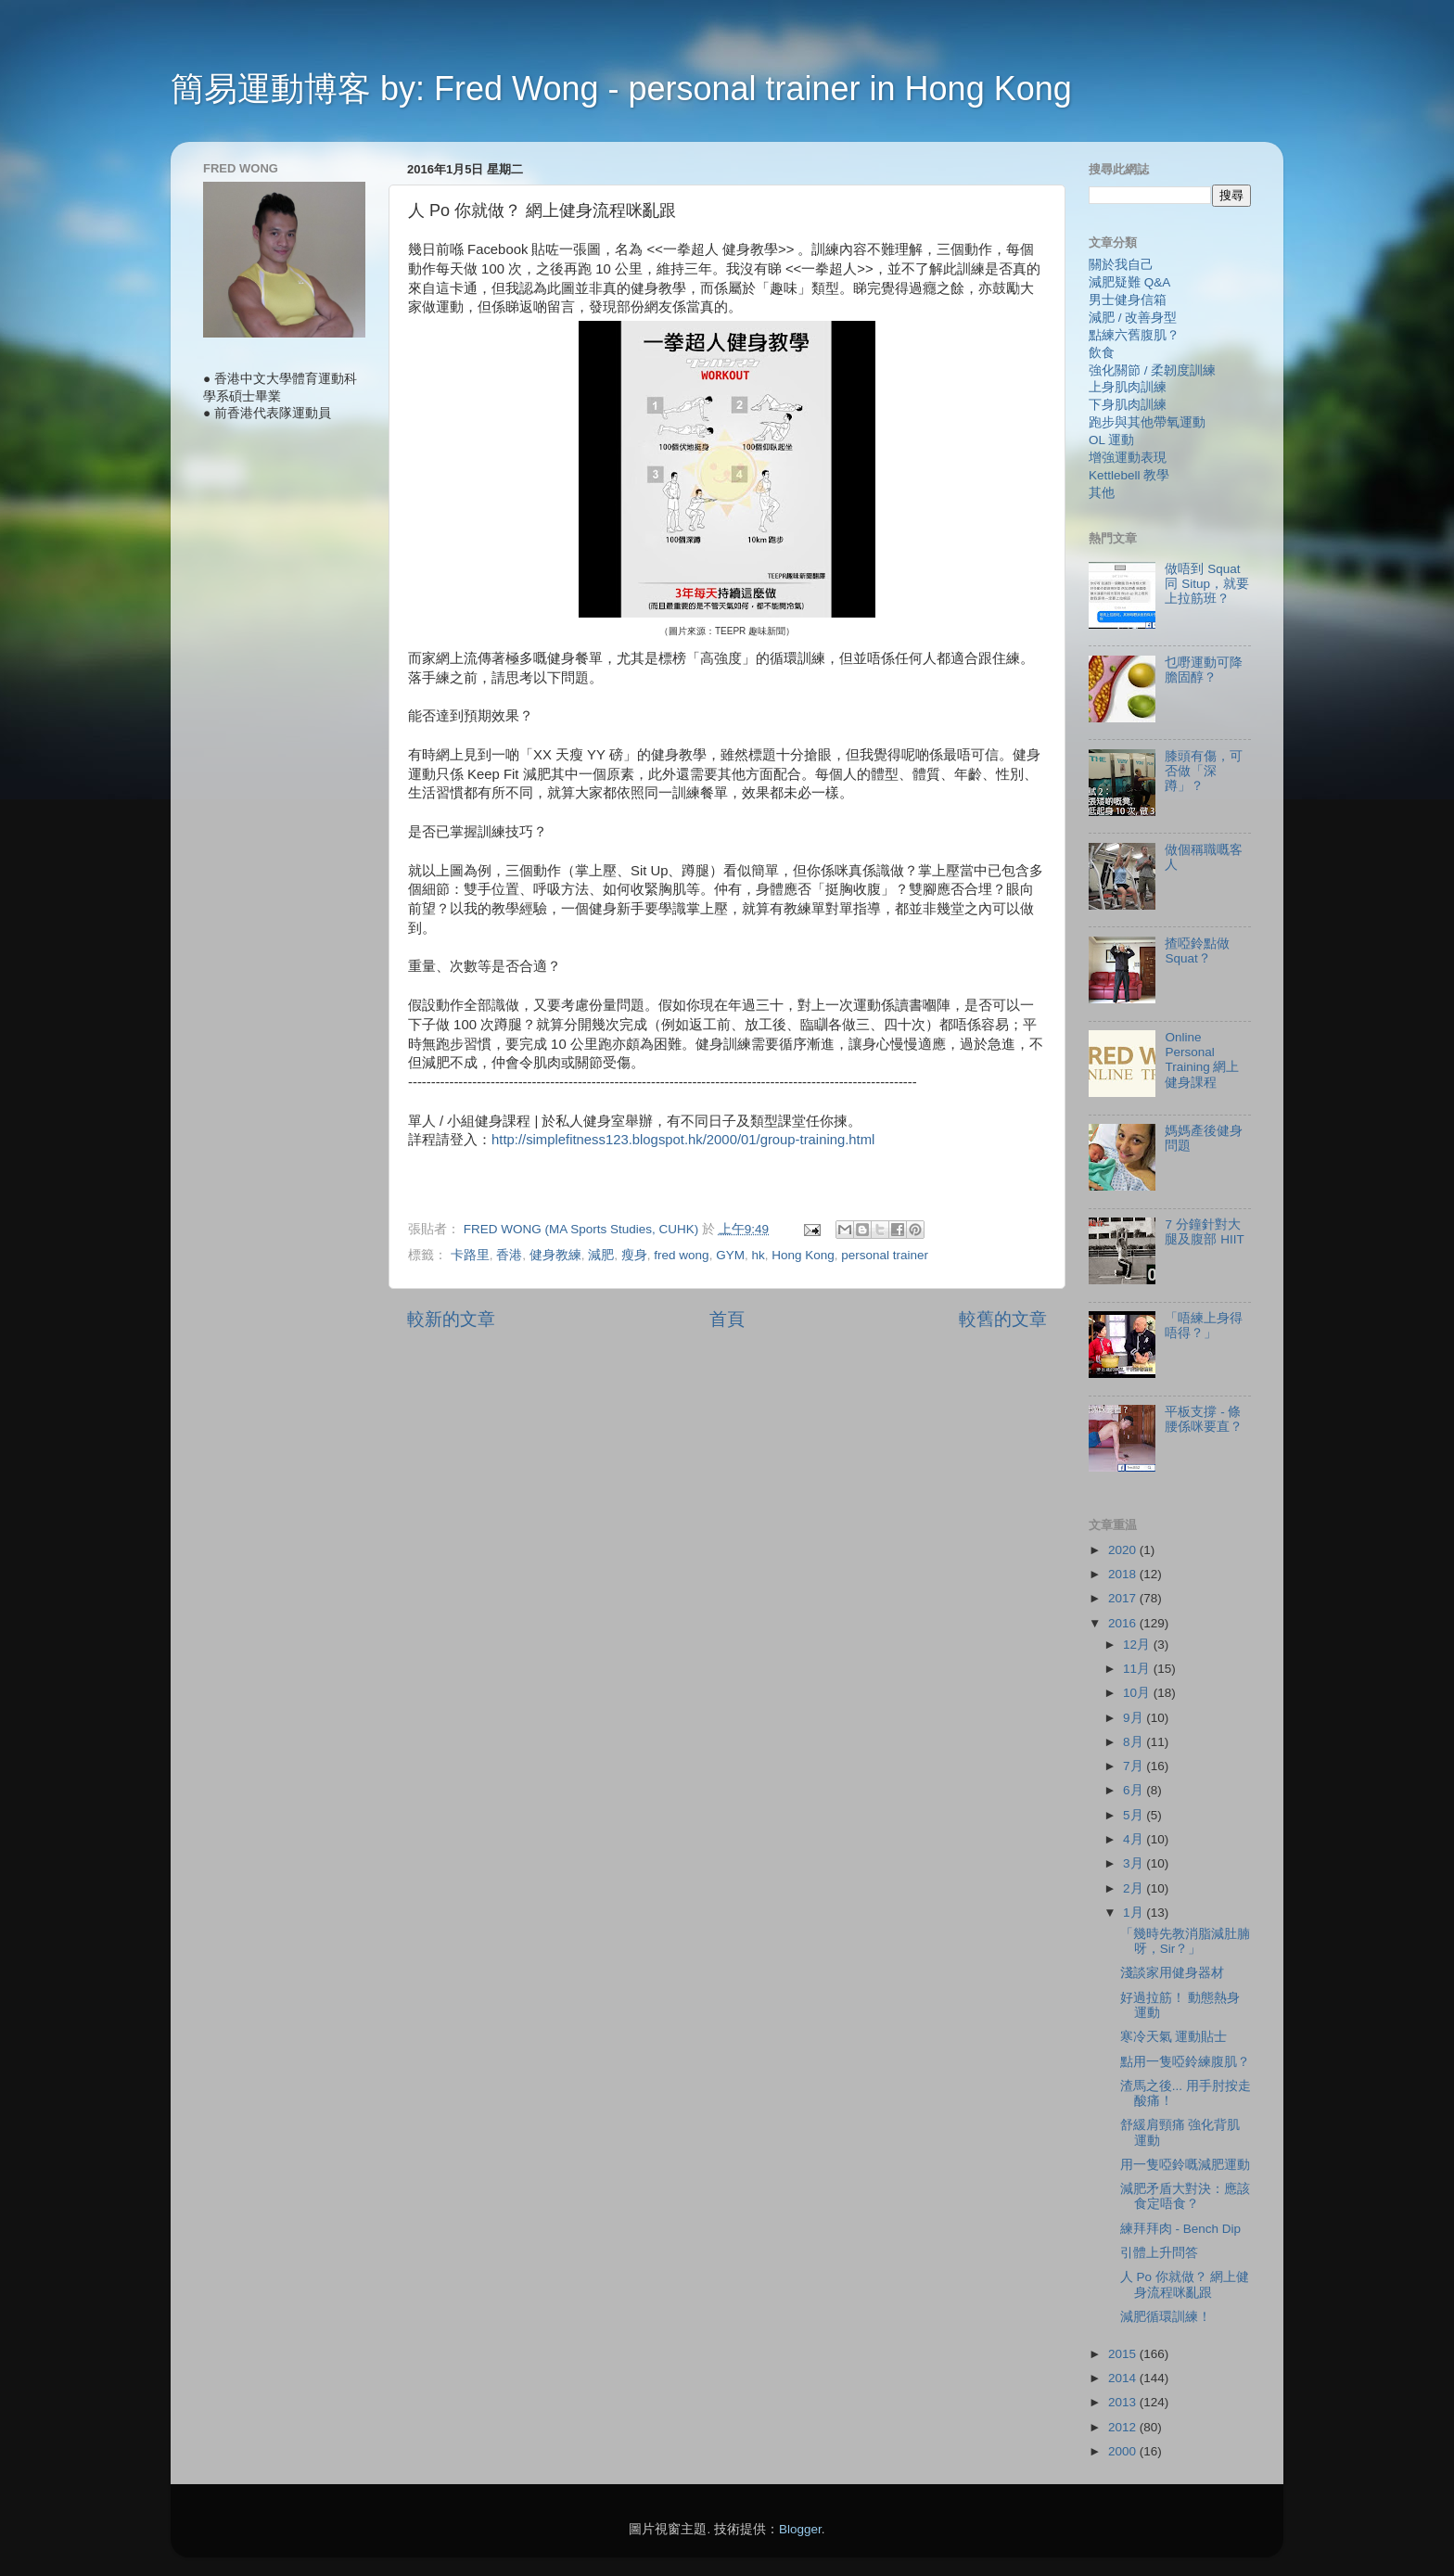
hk (757, 1255)
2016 (1124, 1623)
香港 (509, 1255)
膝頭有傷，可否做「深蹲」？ (1204, 771)
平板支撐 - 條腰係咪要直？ (1204, 1419)
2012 (1124, 2427)
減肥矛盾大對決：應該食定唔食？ (1185, 2196)
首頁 (727, 1319)
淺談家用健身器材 (1172, 1973)
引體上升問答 (1159, 2253)
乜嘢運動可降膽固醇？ (1204, 670)
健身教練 (555, 1255)
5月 (1134, 1815)
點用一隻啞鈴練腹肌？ (1185, 2062)
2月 (1134, 1888)
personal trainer (884, 1255)
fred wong (681, 1255)
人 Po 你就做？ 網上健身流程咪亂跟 (1185, 2284)
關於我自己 (1121, 265)
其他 (1102, 493)
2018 (1124, 1574)
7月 (1134, 1766)
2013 (1124, 2402)
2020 (1124, 1550)
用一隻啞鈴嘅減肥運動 (1185, 2165)
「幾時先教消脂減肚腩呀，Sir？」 (1185, 1941)
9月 (1134, 1718)
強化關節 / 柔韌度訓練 (1152, 370)
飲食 (1102, 353)
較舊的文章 (1003, 1319)
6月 (1134, 1790)
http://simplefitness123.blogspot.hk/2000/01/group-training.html (682, 1139)
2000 (1124, 2451)
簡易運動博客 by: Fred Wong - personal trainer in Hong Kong (621, 89)
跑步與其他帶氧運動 (1147, 422)
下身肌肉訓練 (1128, 405)
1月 (1134, 1912)
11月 (1138, 1669)
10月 (1138, 1693)
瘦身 (634, 1255)
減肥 (601, 1255)
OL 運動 (1111, 440)
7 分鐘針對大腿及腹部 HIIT (1204, 1232)
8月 (1134, 1742)
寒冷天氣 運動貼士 (1174, 2037)
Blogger (800, 2529)
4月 (1134, 1839)
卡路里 (470, 1255)
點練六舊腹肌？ (1134, 335)
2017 (1124, 1598)
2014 (1124, 2378)
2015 (1124, 2354)
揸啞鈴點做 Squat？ (1197, 951)
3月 (1134, 1863)
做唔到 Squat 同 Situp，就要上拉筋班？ (1207, 584)
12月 (1138, 1644)
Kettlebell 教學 (1129, 475)
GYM (730, 1255)
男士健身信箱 (1128, 300)
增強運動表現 (1128, 458)
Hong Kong (803, 1255)
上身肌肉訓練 (1128, 387)
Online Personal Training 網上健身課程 (1202, 1060)
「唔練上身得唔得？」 (1204, 1325)
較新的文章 (451, 1319)
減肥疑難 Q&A (1129, 282)
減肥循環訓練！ (1165, 2317)
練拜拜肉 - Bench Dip (1180, 2229)
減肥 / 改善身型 (1133, 318)
